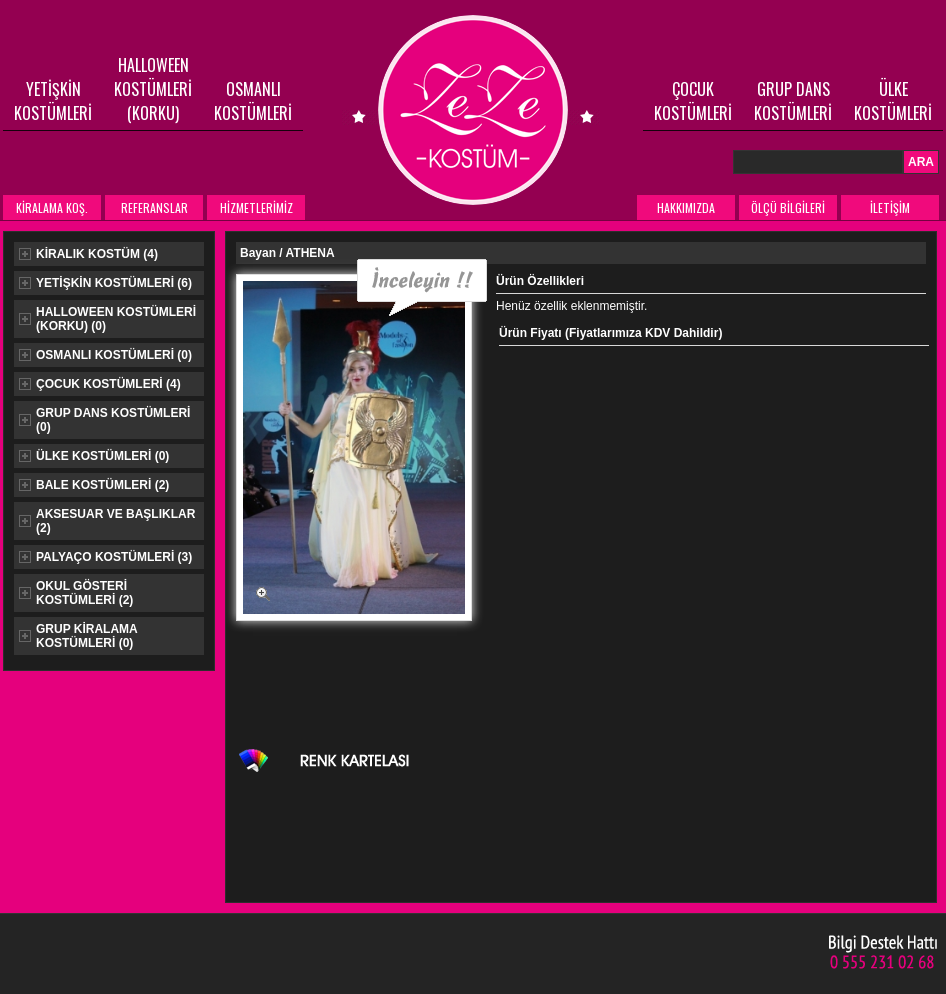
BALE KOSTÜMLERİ (94, 485)
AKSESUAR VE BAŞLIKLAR (107, 521)
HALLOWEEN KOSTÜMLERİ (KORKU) (153, 89)
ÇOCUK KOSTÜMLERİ (693, 101)
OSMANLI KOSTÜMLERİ (253, 101)
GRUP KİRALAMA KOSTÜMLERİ (78, 636)
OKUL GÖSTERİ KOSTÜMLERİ (76, 593)
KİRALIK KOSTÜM (88, 254)
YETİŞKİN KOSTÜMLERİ (53, 101)
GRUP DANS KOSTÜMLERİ (793, 101)
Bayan (259, 253)
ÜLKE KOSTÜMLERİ (893, 101)
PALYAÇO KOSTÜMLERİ (105, 557)
